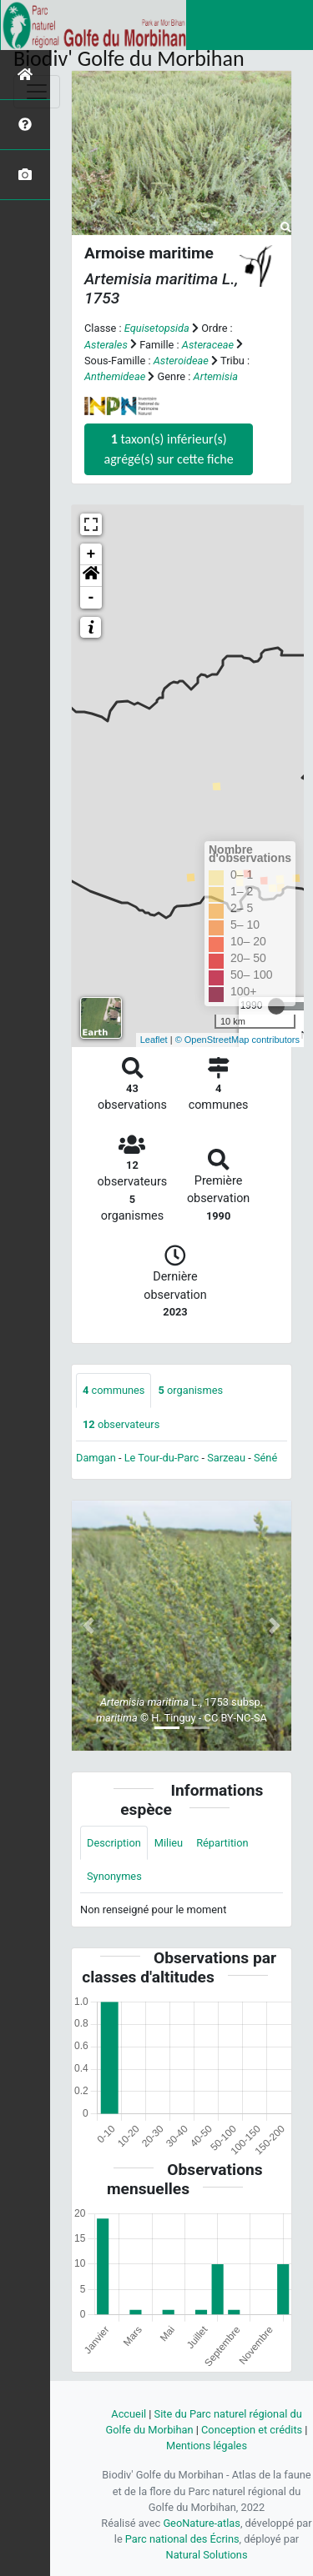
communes (113, 1390)
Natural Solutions (207, 2554)
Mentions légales (206, 2445)
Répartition (222, 1843)
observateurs (121, 1424)
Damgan (96, 1457)
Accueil (128, 2414)
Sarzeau (226, 1457)
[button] (91, 576)
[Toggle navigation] (36, 91)
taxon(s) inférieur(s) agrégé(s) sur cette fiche (169, 449)
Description (114, 1843)
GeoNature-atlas (201, 2523)
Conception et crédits (251, 2429)
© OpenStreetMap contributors (237, 1040)
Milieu (168, 1843)
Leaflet (154, 1040)
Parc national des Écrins (182, 2539)
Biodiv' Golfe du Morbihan (129, 58)
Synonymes (114, 1876)
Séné (265, 1457)
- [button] (91, 598)
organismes (190, 1390)
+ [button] (91, 554)
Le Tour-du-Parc (161, 1457)
